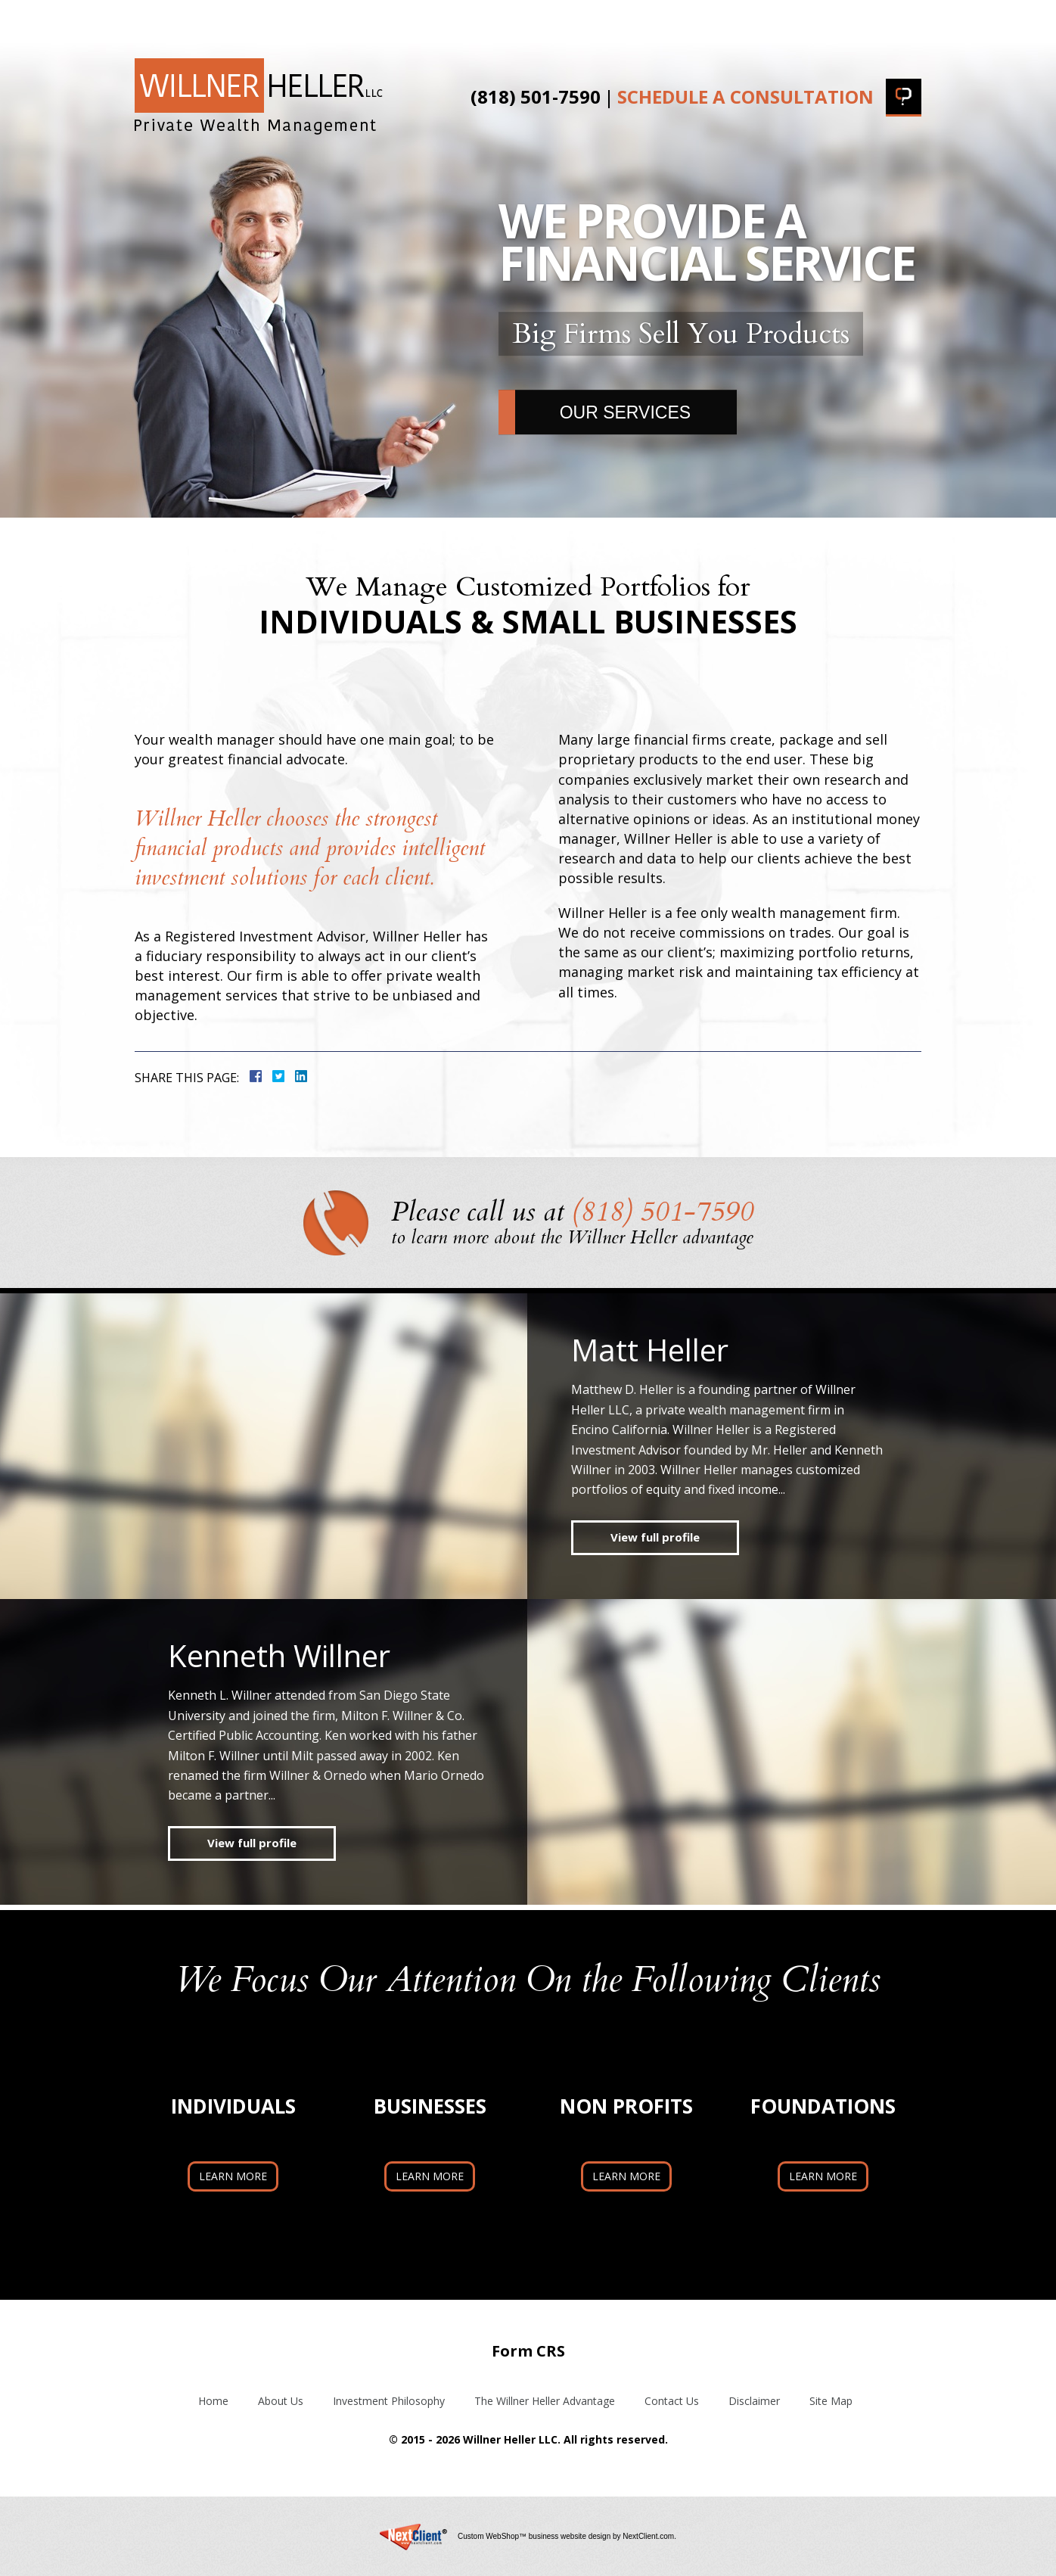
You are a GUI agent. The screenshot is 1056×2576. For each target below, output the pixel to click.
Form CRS (528, 2351)
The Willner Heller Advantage (620, 21)
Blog (780, 21)
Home (158, 21)
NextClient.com (648, 2536)
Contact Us (871, 21)
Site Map (831, 2401)
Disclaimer (754, 2401)
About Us (242, 21)
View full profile (655, 1537)
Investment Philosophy (393, 21)
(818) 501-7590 (536, 97)
